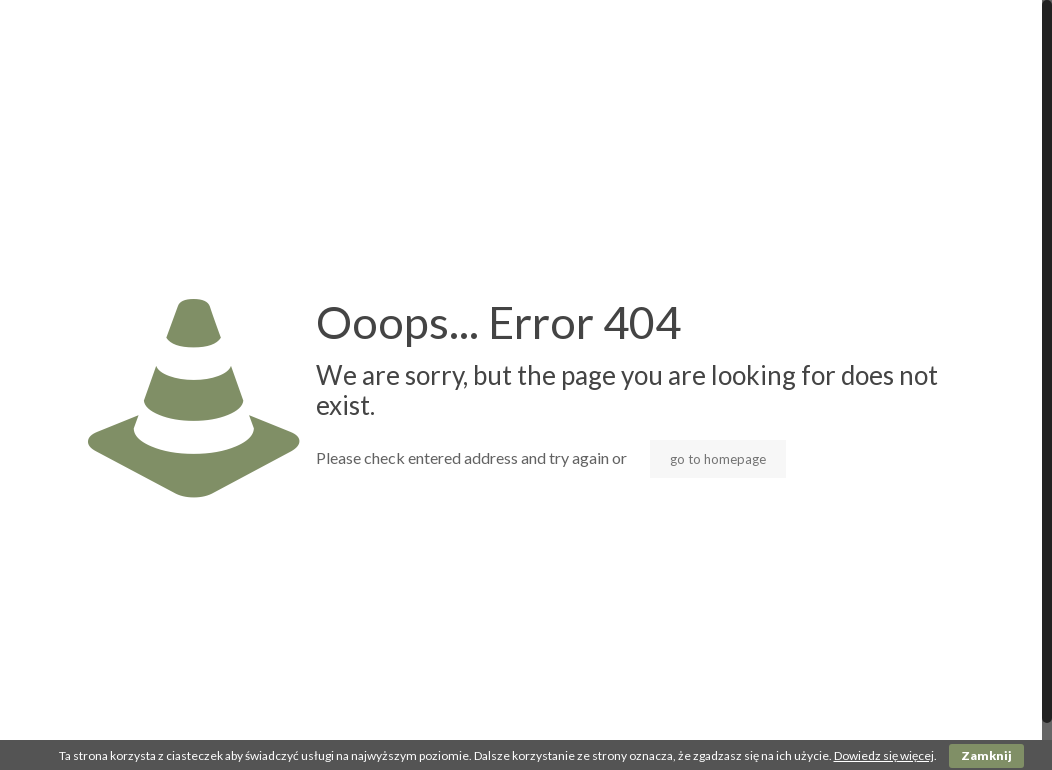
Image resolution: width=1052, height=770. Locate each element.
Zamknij (986, 755)
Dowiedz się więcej (884, 755)
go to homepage (718, 459)
